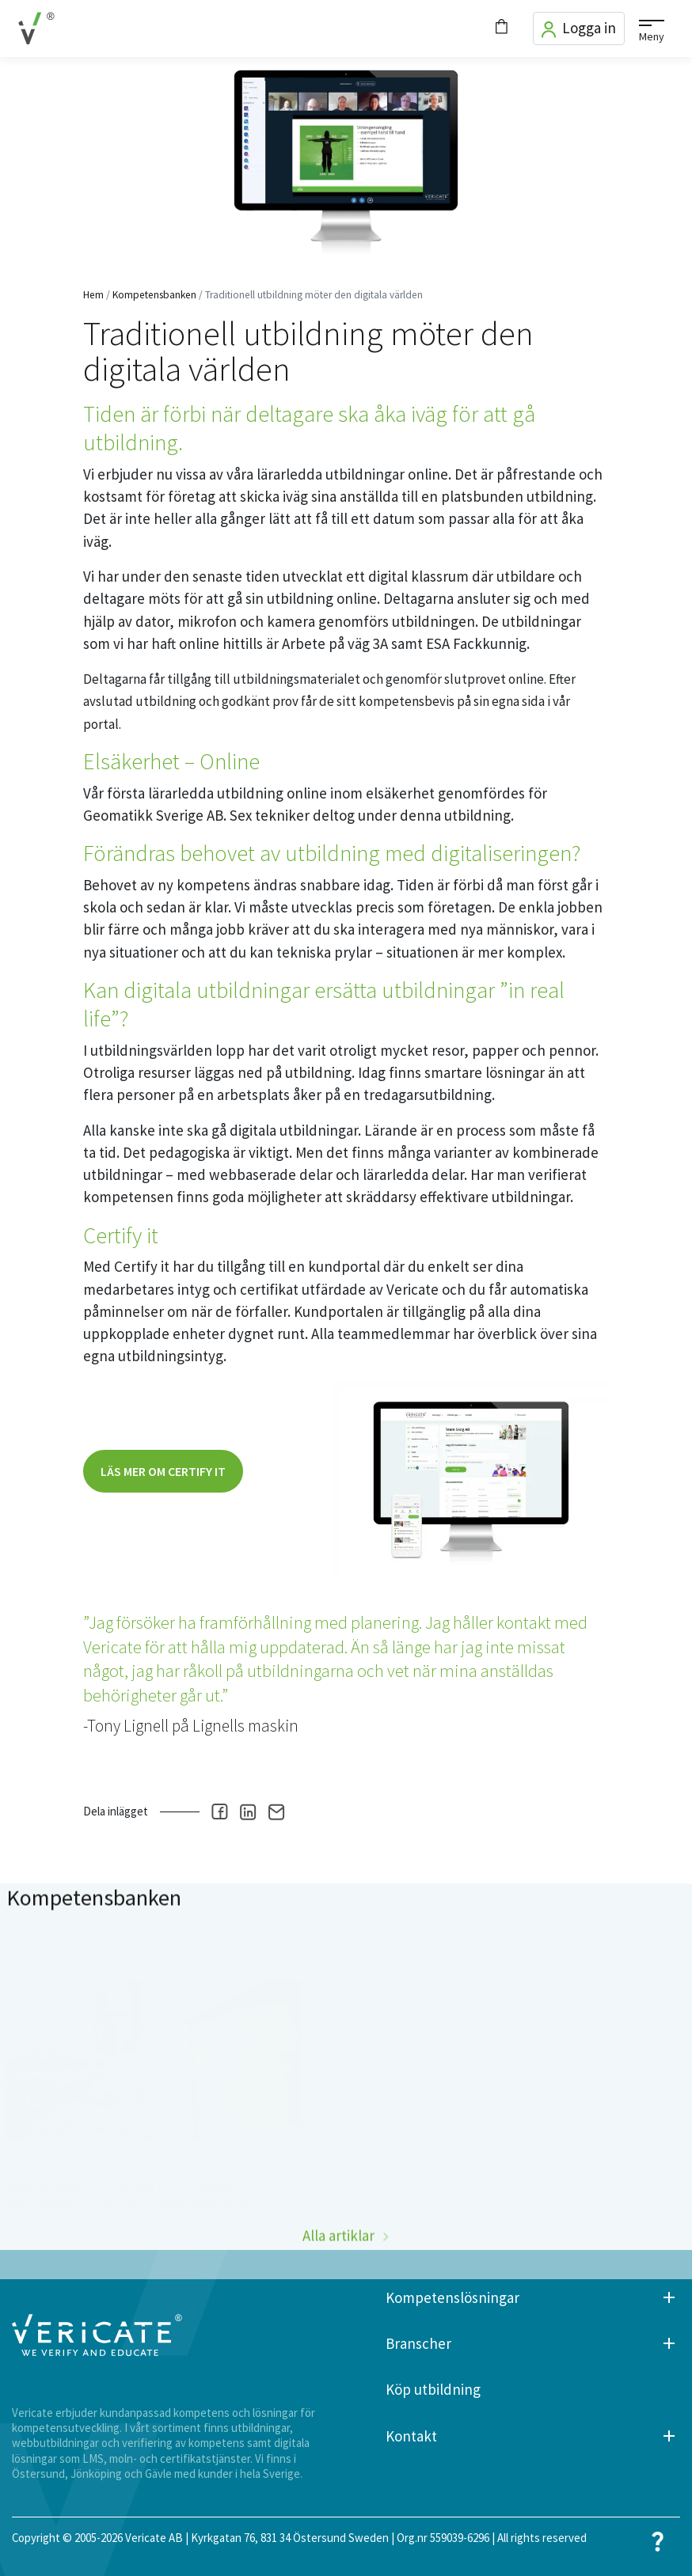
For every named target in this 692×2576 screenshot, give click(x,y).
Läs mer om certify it (163, 1471)
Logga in (579, 28)
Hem (93, 295)
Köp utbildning (433, 2390)
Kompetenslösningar (452, 2298)
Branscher (418, 2344)
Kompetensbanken (154, 295)
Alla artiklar (338, 2264)
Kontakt (411, 2436)
